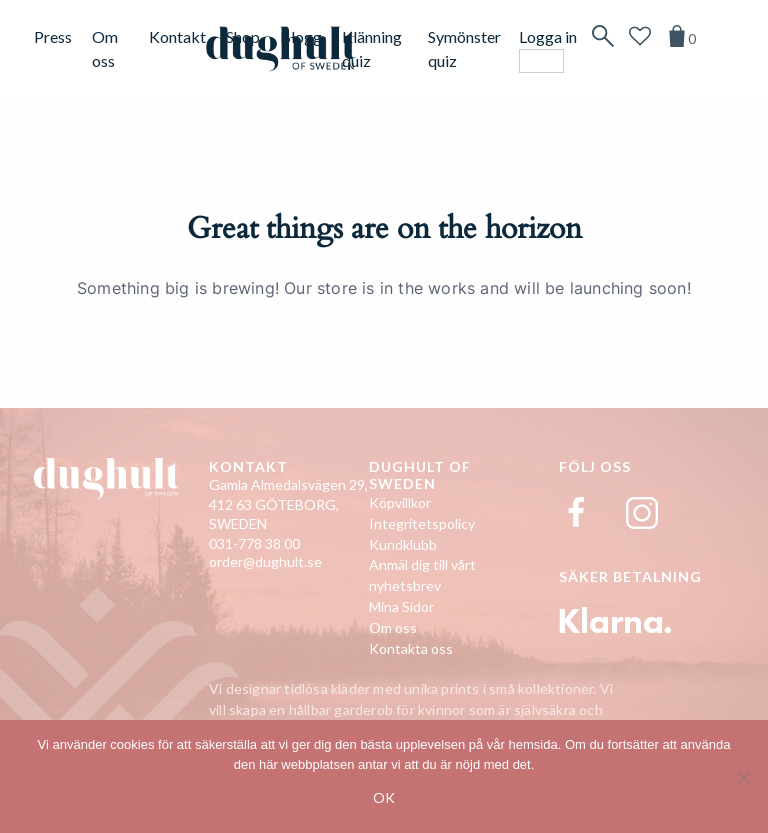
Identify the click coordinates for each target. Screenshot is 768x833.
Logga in (548, 36)
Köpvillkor (400, 502)
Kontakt (177, 36)
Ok (384, 797)
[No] (743, 777)
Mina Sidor (401, 606)
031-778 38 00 (254, 543)
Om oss (393, 627)
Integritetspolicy (422, 523)
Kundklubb (403, 544)
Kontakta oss (411, 648)
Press (53, 36)
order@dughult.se (265, 561)
